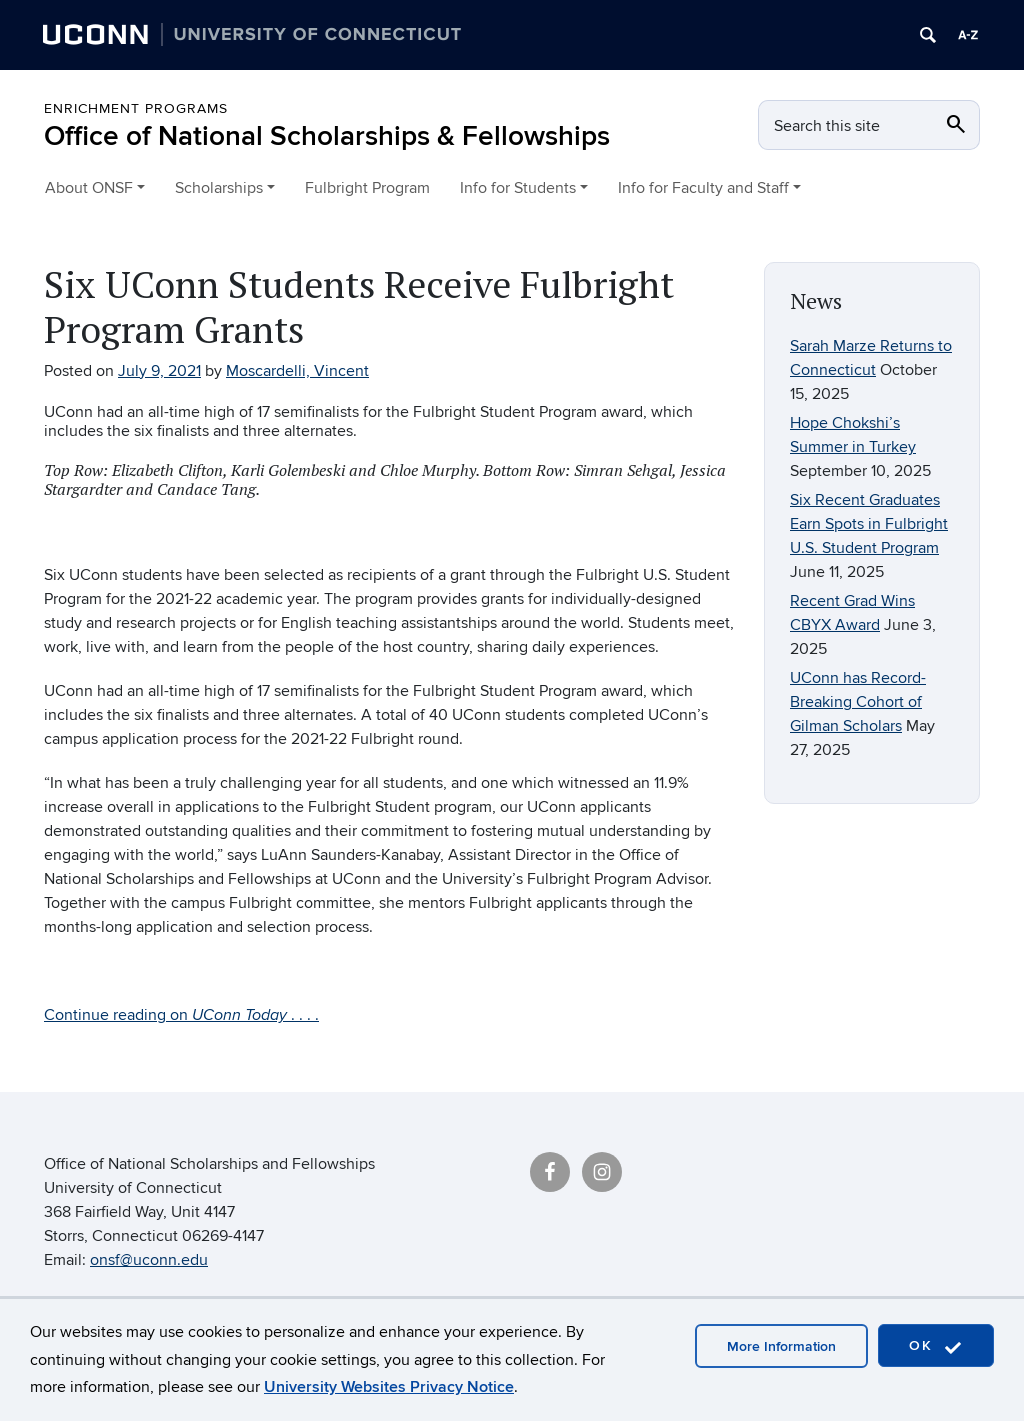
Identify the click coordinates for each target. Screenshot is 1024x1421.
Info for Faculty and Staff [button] (703, 188)
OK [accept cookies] (936, 1346)
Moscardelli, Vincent (297, 371)
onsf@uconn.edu (149, 1260)
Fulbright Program (367, 188)
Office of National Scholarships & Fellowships (327, 136)
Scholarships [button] (219, 188)
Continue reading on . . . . (181, 1015)
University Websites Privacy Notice (389, 1387)
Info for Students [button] (518, 188)
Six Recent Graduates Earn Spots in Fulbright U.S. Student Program (869, 524)
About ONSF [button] (89, 188)
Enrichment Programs (136, 108)
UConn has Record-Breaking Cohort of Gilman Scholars (858, 702)
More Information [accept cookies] (781, 1346)
